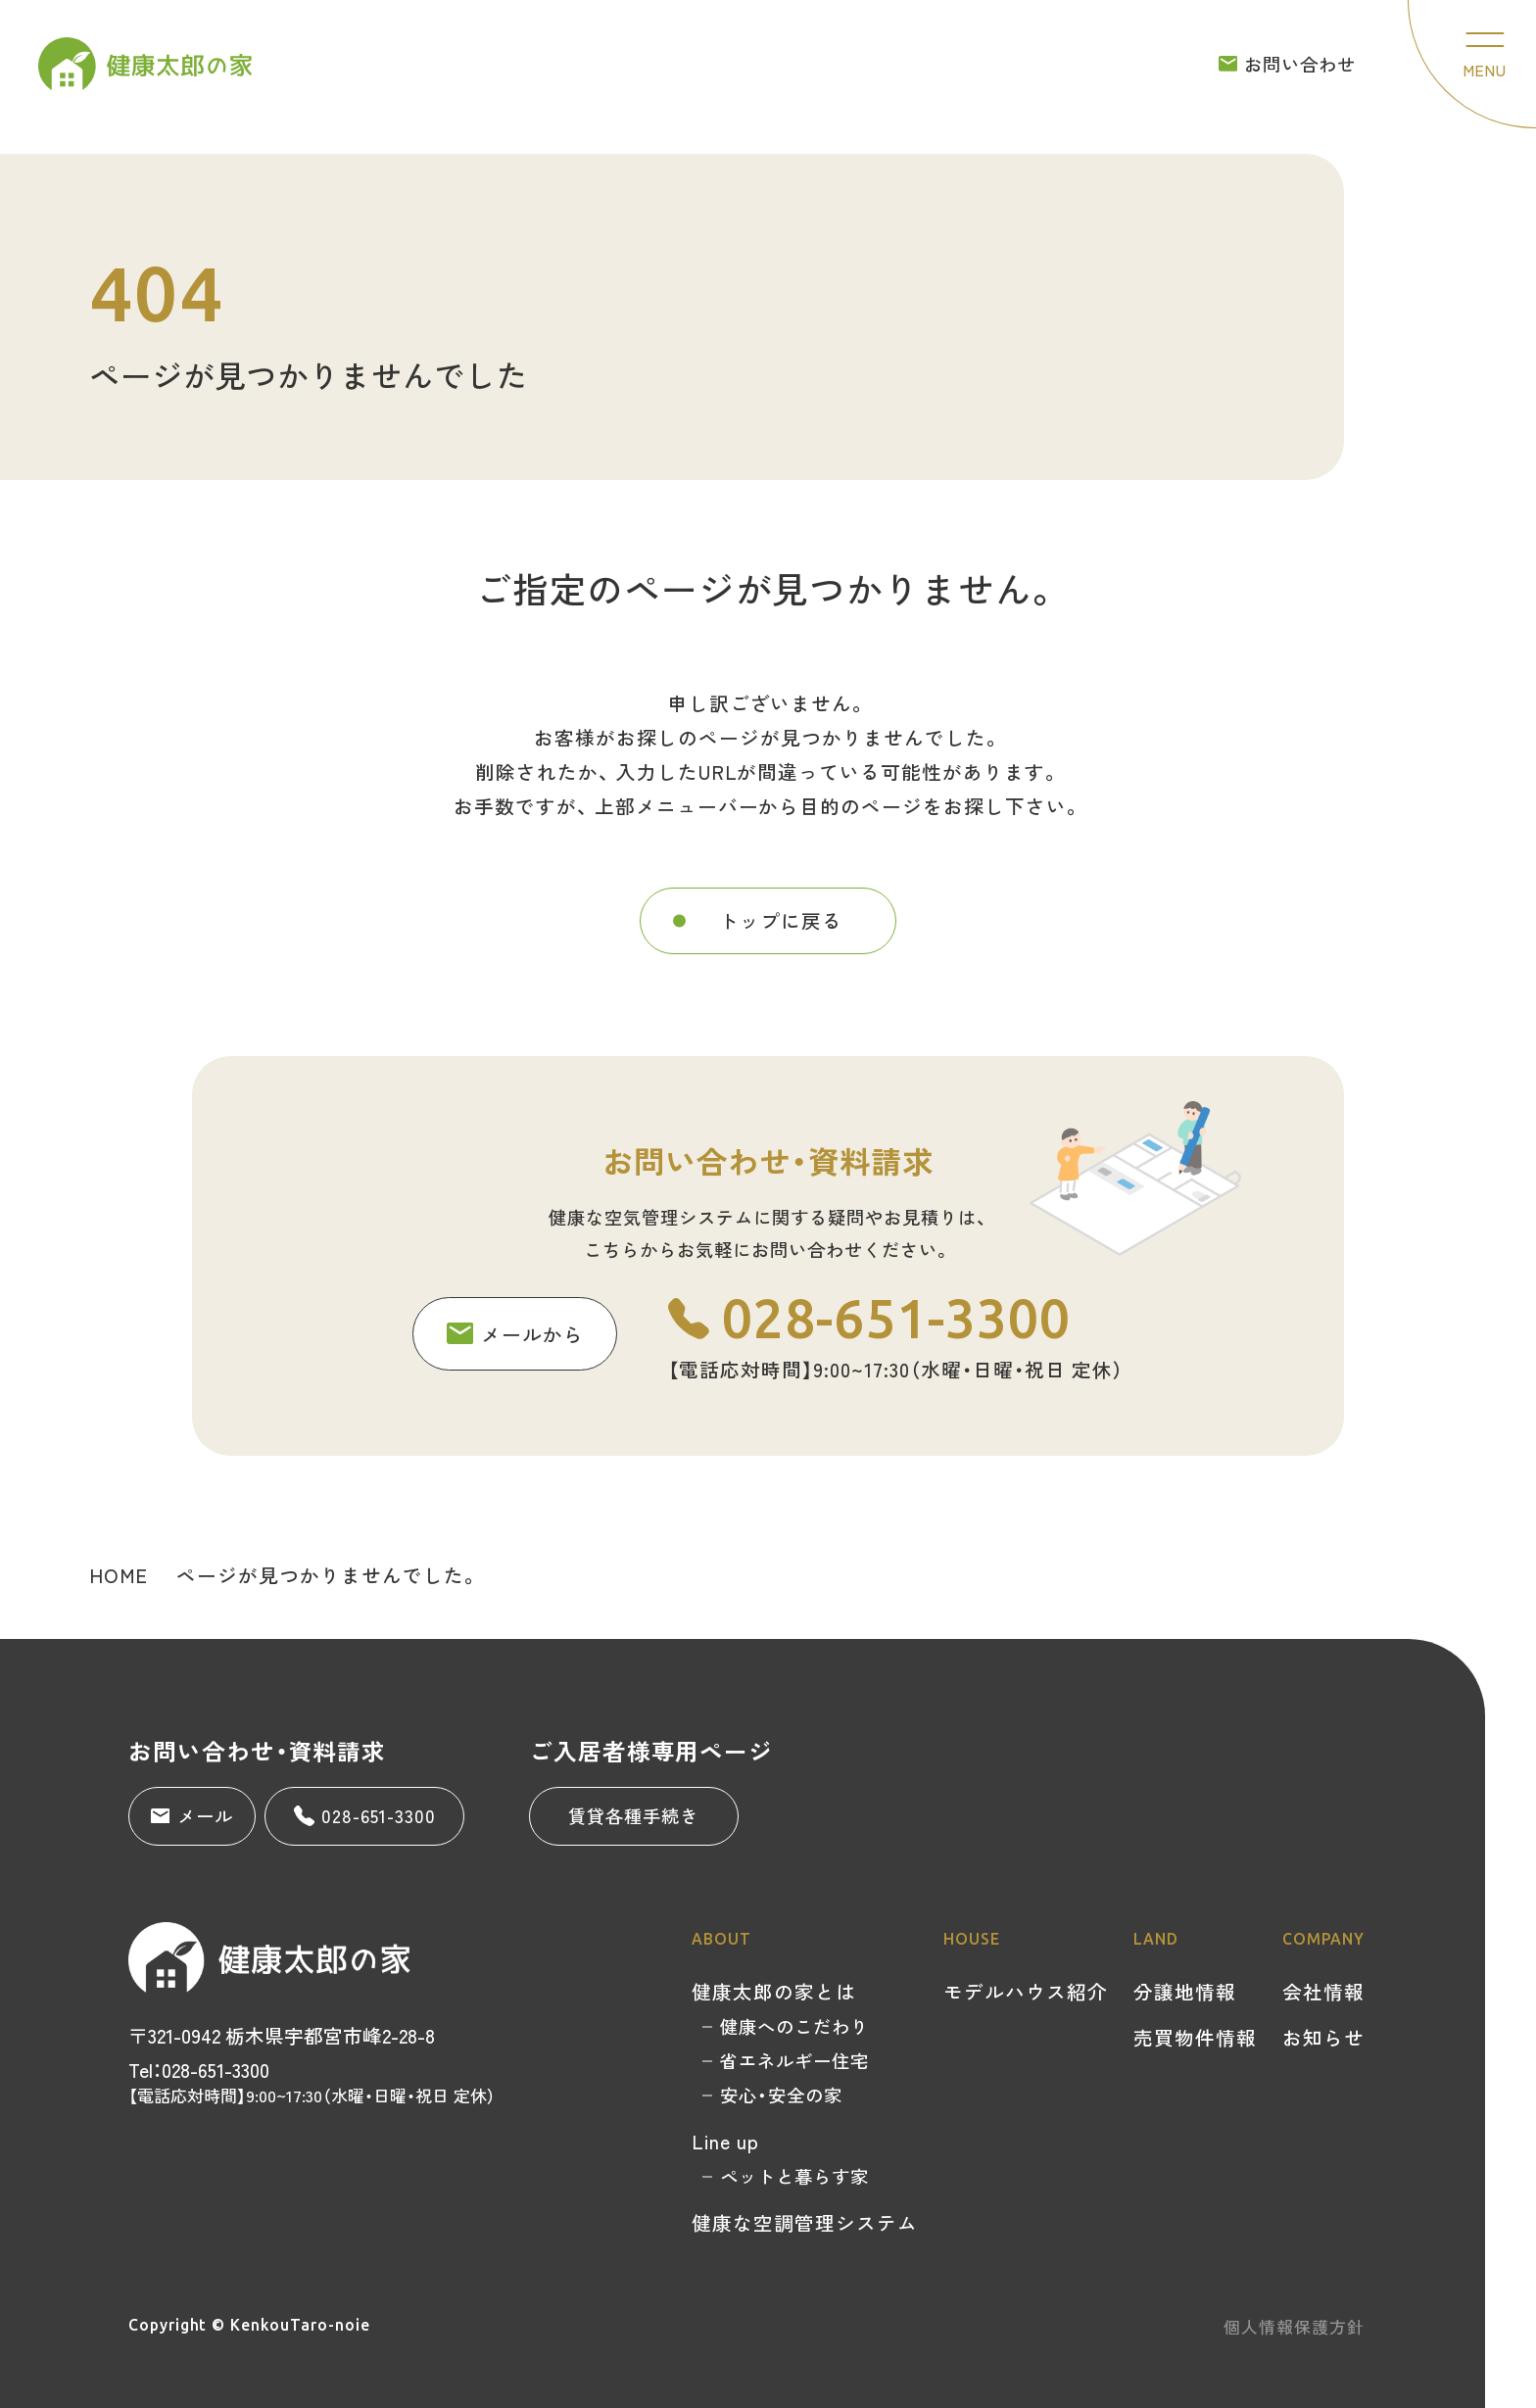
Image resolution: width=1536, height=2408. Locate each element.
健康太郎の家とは (774, 1991)
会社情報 (1323, 1991)
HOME (118, 1575)
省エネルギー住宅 (794, 2060)
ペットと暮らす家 (794, 2176)
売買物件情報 (1195, 2037)
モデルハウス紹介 (1025, 1991)
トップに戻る (780, 954)
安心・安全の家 (781, 2094)
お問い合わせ (1287, 63)
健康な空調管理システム (805, 2222)
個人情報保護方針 (1294, 2326)
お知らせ (1323, 2037)
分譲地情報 (1184, 1991)
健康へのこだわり (794, 2026)
